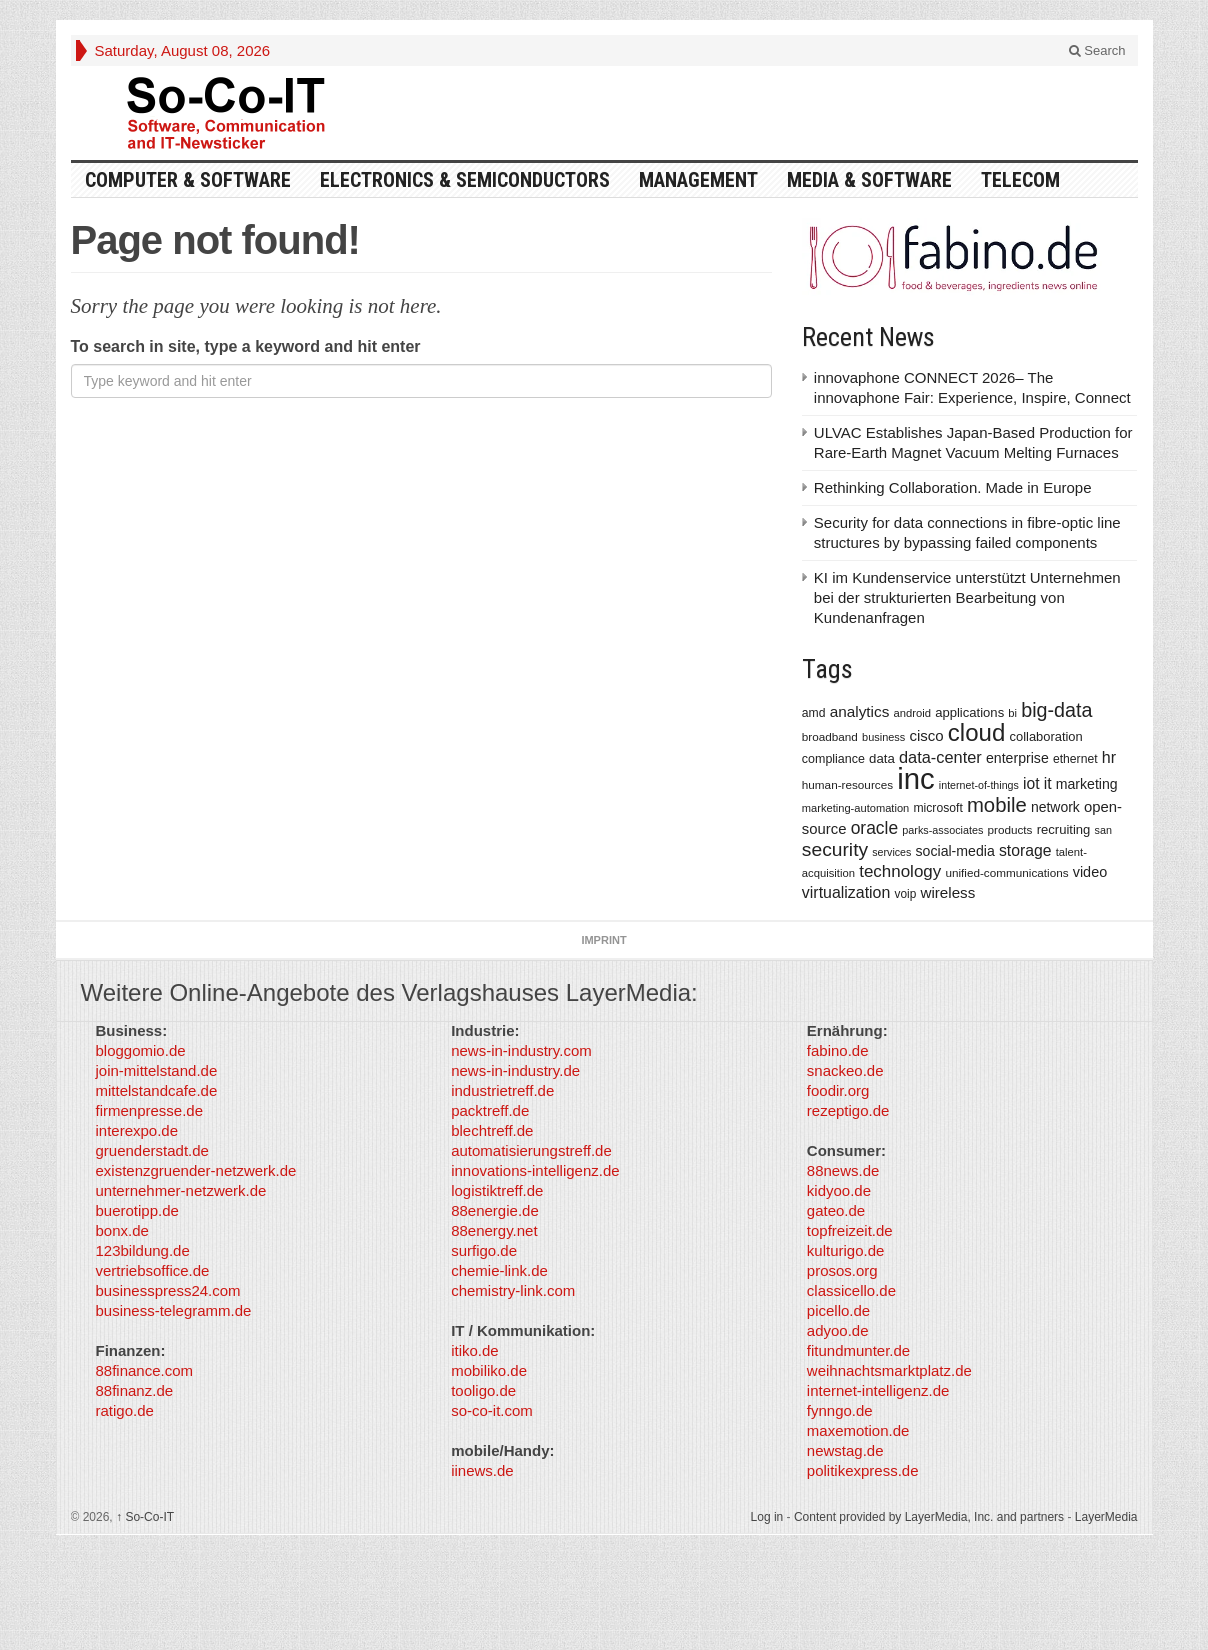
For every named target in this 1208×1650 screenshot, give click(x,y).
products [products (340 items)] (1010, 829)
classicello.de (851, 1290)
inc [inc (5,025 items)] (916, 778)
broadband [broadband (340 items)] (830, 736)
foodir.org (838, 1090)
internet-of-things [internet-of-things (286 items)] (979, 785)
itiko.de (475, 1350)
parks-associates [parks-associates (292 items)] (942, 830)
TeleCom (1020, 180)
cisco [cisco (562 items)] (926, 735)
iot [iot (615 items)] (1031, 783)
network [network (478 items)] (1055, 807)
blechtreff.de (492, 1130)
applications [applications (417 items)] (969, 712)
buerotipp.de (137, 1210)
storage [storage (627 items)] (1025, 850)
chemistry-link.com (513, 1290)
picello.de (838, 1310)
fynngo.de (840, 1410)
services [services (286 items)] (891, 852)
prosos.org (842, 1270)
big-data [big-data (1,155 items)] (1056, 710)
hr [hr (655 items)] (1109, 757)
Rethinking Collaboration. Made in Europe (953, 487)
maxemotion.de (858, 1430)
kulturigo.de (846, 1250)
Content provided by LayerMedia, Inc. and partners (929, 1517)
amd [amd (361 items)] (814, 713)
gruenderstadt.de (152, 1150)
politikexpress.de (863, 1470)
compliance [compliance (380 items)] (833, 759)
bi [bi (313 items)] (1012, 713)
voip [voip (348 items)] (906, 894)
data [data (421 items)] (882, 758)
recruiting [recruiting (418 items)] (1064, 829)
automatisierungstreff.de (531, 1150)
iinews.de (482, 1470)
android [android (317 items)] (912, 713)
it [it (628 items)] (1048, 783)
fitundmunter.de (858, 1350)
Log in (767, 1517)
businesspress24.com (168, 1290)
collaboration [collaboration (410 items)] (1046, 736)
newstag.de (845, 1450)
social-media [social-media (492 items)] (955, 851)
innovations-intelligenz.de (535, 1170)
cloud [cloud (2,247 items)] (977, 732)
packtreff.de (490, 1110)
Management (698, 180)
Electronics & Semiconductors (465, 180)
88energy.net (494, 1230)
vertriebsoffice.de (153, 1270)
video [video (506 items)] (1090, 872)
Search (1097, 50)
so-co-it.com (492, 1410)
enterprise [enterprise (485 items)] (1017, 758)
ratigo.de (125, 1410)
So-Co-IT (145, 1517)
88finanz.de (135, 1390)
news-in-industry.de (515, 1070)
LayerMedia (1106, 1517)
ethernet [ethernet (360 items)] (1075, 759)
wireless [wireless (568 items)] (947, 892)
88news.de (843, 1170)
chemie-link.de (499, 1270)
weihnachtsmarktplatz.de (889, 1370)
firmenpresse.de (150, 1110)
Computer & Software (188, 180)
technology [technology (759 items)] (900, 871)
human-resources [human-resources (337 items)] (847, 784)
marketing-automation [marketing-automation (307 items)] (855, 808)
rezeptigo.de (848, 1110)
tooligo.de (483, 1390)
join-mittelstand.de (157, 1070)
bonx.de (122, 1230)
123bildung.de (143, 1250)
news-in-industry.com (521, 1050)
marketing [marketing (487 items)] (1087, 784)
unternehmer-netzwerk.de (181, 1190)
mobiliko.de (489, 1370)
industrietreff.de (502, 1090)
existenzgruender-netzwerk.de (196, 1170)
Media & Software (869, 180)
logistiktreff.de (497, 1190)
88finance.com (145, 1370)
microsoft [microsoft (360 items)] (937, 808)
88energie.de (495, 1210)
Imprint (603, 940)
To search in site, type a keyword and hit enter (246, 346)
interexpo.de (137, 1130)
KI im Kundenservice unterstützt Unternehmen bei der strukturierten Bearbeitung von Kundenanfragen (967, 597)
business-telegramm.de (174, 1310)
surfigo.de (484, 1250)
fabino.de (838, 1050)
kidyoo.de (839, 1190)
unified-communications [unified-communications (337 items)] (1006, 872)
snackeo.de (845, 1070)
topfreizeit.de (850, 1230)
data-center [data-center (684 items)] (940, 757)
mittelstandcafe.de (157, 1090)
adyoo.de (838, 1330)
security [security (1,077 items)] (835, 849)
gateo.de (836, 1210)
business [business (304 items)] (883, 737)
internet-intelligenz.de (878, 1390)
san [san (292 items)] (1103, 830)
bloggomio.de (141, 1050)
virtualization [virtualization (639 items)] (846, 892)
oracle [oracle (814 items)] (875, 828)
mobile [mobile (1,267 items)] (997, 805)
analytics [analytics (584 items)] (860, 711)
